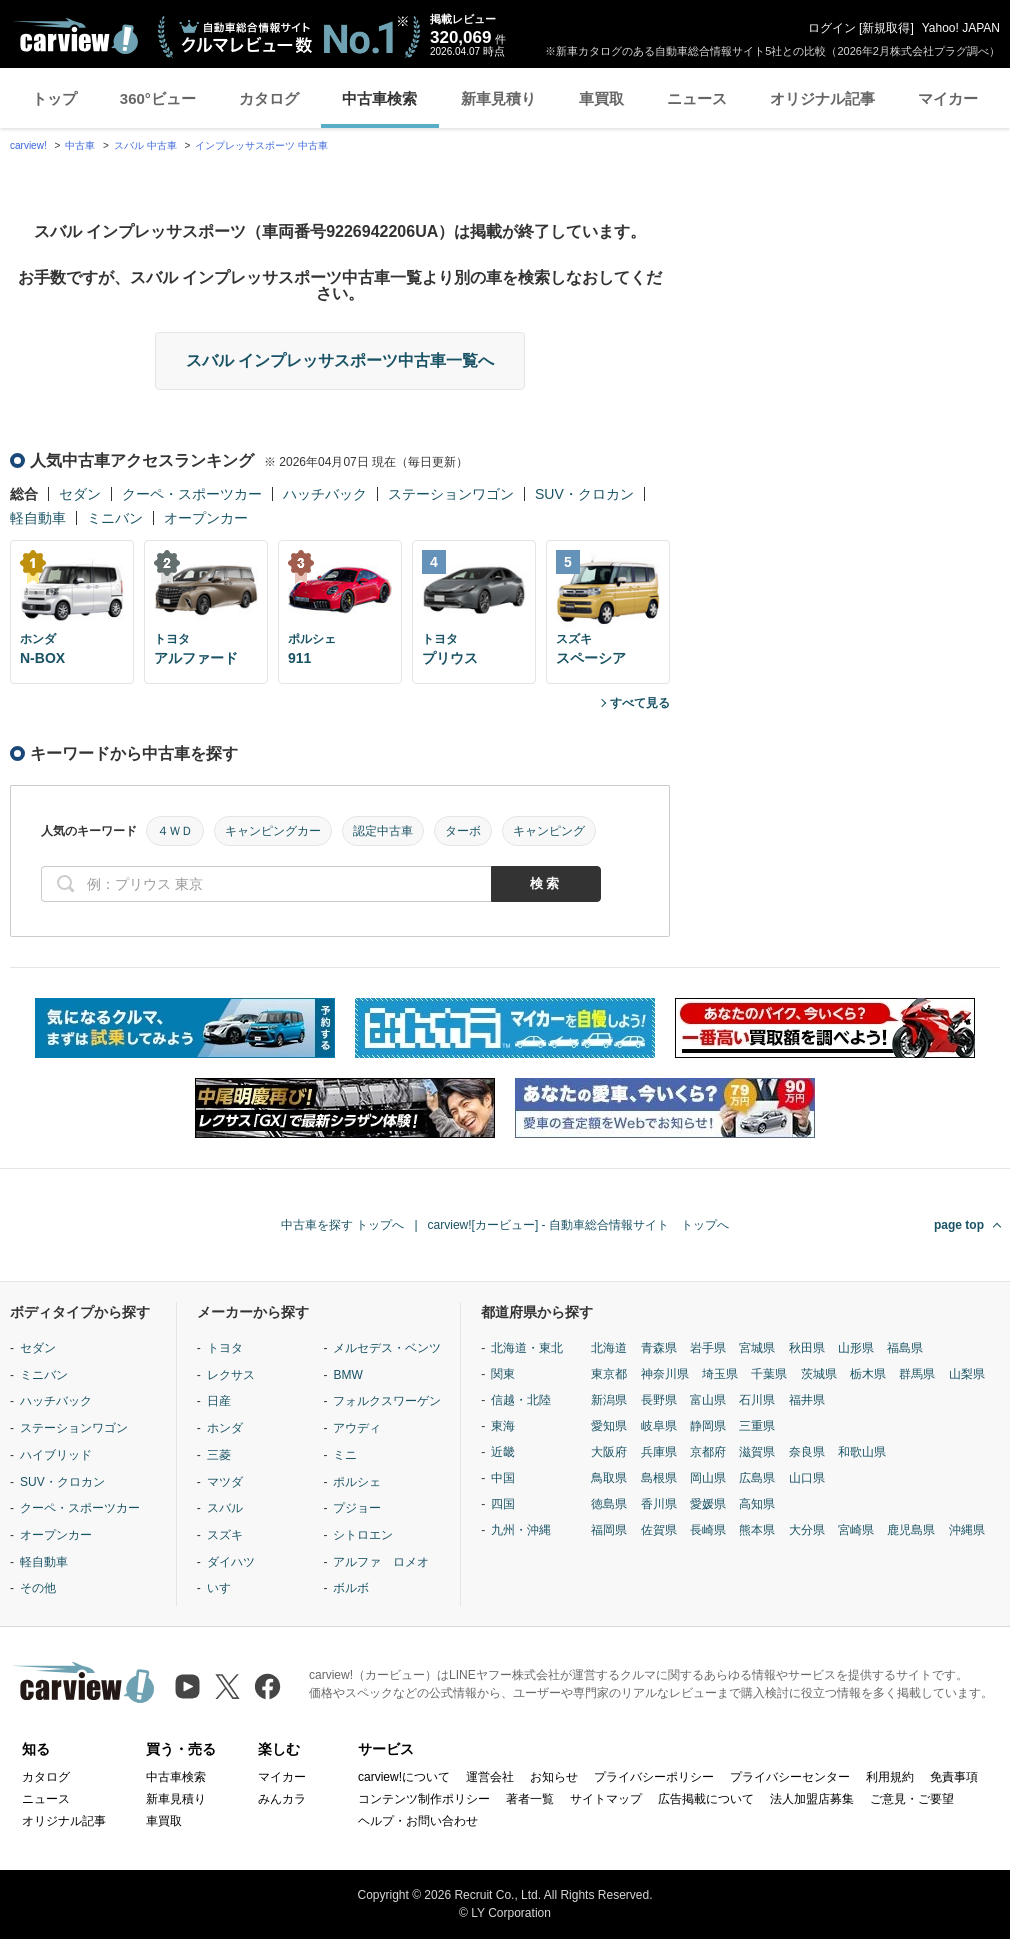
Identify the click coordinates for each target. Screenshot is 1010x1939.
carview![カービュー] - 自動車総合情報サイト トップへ (578, 1225)
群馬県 (917, 1374)
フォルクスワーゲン (387, 1401)
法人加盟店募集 (812, 1799)
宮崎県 (856, 1530)
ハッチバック (325, 494)
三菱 (219, 1455)
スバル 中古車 (145, 145)
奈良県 (807, 1452)
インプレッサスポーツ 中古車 (261, 145)
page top (959, 1225)
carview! (28, 145)
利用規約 (890, 1777)
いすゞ (225, 1588)
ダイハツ (231, 1562)
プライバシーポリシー (654, 1777)
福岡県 (609, 1530)
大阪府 (609, 1452)
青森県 (659, 1348)
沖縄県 (967, 1530)
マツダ (225, 1482)
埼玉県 (720, 1374)
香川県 (659, 1504)
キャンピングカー (273, 831)
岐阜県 (659, 1426)
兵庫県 (659, 1452)
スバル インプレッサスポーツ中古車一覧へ (340, 360)
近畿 (503, 1452)
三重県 (757, 1426)
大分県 (807, 1530)
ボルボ (351, 1588)
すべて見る (640, 703)
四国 (503, 1504)
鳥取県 (609, 1478)
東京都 (609, 1374)
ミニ (345, 1455)
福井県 (807, 1400)
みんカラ (282, 1799)
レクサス (231, 1375)
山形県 (856, 1348)
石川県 (757, 1400)
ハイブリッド (56, 1455)
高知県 (757, 1504)
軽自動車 (38, 518)
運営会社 (490, 1777)
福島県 (905, 1348)
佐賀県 (659, 1530)
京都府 (708, 1452)
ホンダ (225, 1428)
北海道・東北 (527, 1348)
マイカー (948, 98)
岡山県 (708, 1478)
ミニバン (115, 518)
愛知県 (609, 1426)
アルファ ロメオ (381, 1562)
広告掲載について (706, 1799)
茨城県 (819, 1374)
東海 (503, 1426)
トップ (54, 98)
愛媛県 (708, 1504)
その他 (38, 1588)
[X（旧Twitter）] (227, 1686)
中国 (503, 1478)
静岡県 (708, 1426)
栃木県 (868, 1374)
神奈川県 (665, 1374)
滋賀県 (757, 1452)
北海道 (609, 1348)
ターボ (463, 831)
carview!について (404, 1777)
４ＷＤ (175, 831)
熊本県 (757, 1530)
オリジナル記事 (822, 98)
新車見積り (498, 98)
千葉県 (769, 1374)
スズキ (225, 1535)
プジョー (357, 1508)
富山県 (708, 1400)
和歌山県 (862, 1452)
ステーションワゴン (451, 494)
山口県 (807, 1478)
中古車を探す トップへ (342, 1225)
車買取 (601, 98)
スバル (225, 1508)
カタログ (269, 98)
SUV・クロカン (584, 494)
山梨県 (967, 1374)
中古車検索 (379, 98)
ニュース (697, 98)
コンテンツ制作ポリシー (424, 1799)
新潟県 (609, 1400)
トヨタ (225, 1348)
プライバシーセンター (790, 1777)
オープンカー (206, 518)
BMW (347, 1375)
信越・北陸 (521, 1400)
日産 (219, 1401)
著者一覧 (530, 1799)
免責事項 (954, 1777)
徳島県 (609, 1504)
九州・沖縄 (521, 1530)
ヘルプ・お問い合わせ (418, 1821)
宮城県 (757, 1348)
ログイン (832, 28)
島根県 (659, 1478)
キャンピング (549, 831)
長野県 (659, 1400)
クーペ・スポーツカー (192, 494)
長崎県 (708, 1530)
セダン (80, 494)
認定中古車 (383, 831)
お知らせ (554, 1777)
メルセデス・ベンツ (387, 1348)
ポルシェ (357, 1482)
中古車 (80, 145)
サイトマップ (606, 1799)
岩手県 (708, 1348)
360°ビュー (158, 98)
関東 (503, 1374)
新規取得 (886, 28)
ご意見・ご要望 (912, 1799)
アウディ (357, 1428)
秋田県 (807, 1348)
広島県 (757, 1478)
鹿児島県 (911, 1530)
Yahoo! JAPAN (961, 28)
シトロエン (363, 1535)
